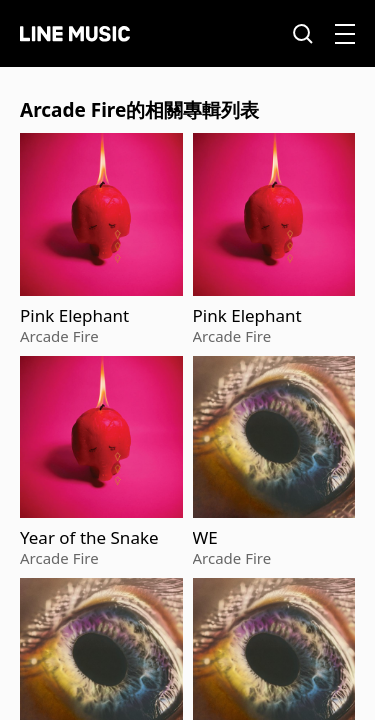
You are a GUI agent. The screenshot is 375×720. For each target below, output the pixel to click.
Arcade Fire (59, 336)
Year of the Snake (89, 538)
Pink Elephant (74, 316)
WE (205, 538)
